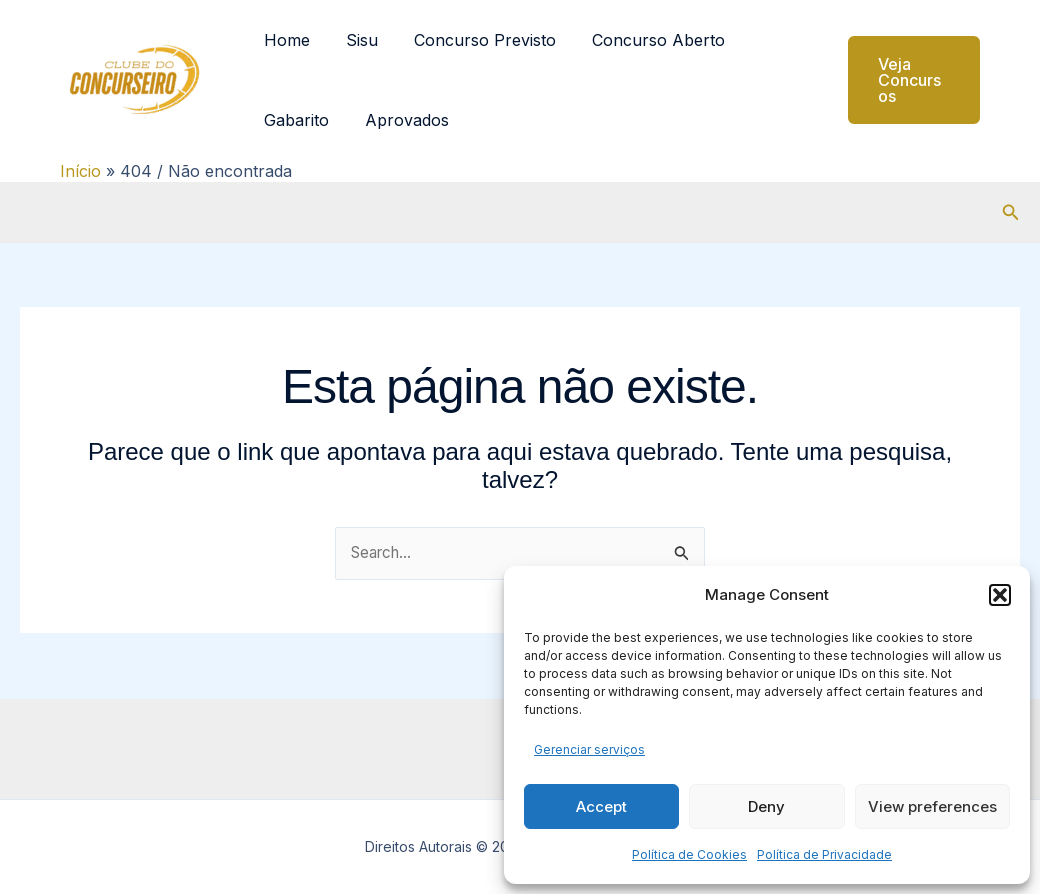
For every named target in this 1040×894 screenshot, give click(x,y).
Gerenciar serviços (589, 749)
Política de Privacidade (824, 854)
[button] (1000, 595)
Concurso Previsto (475, 40)
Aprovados (401, 120)
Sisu (356, 40)
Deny (766, 806)
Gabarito (294, 120)
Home (285, 40)
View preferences (932, 806)
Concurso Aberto (644, 40)
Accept (601, 806)
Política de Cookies (689, 854)
